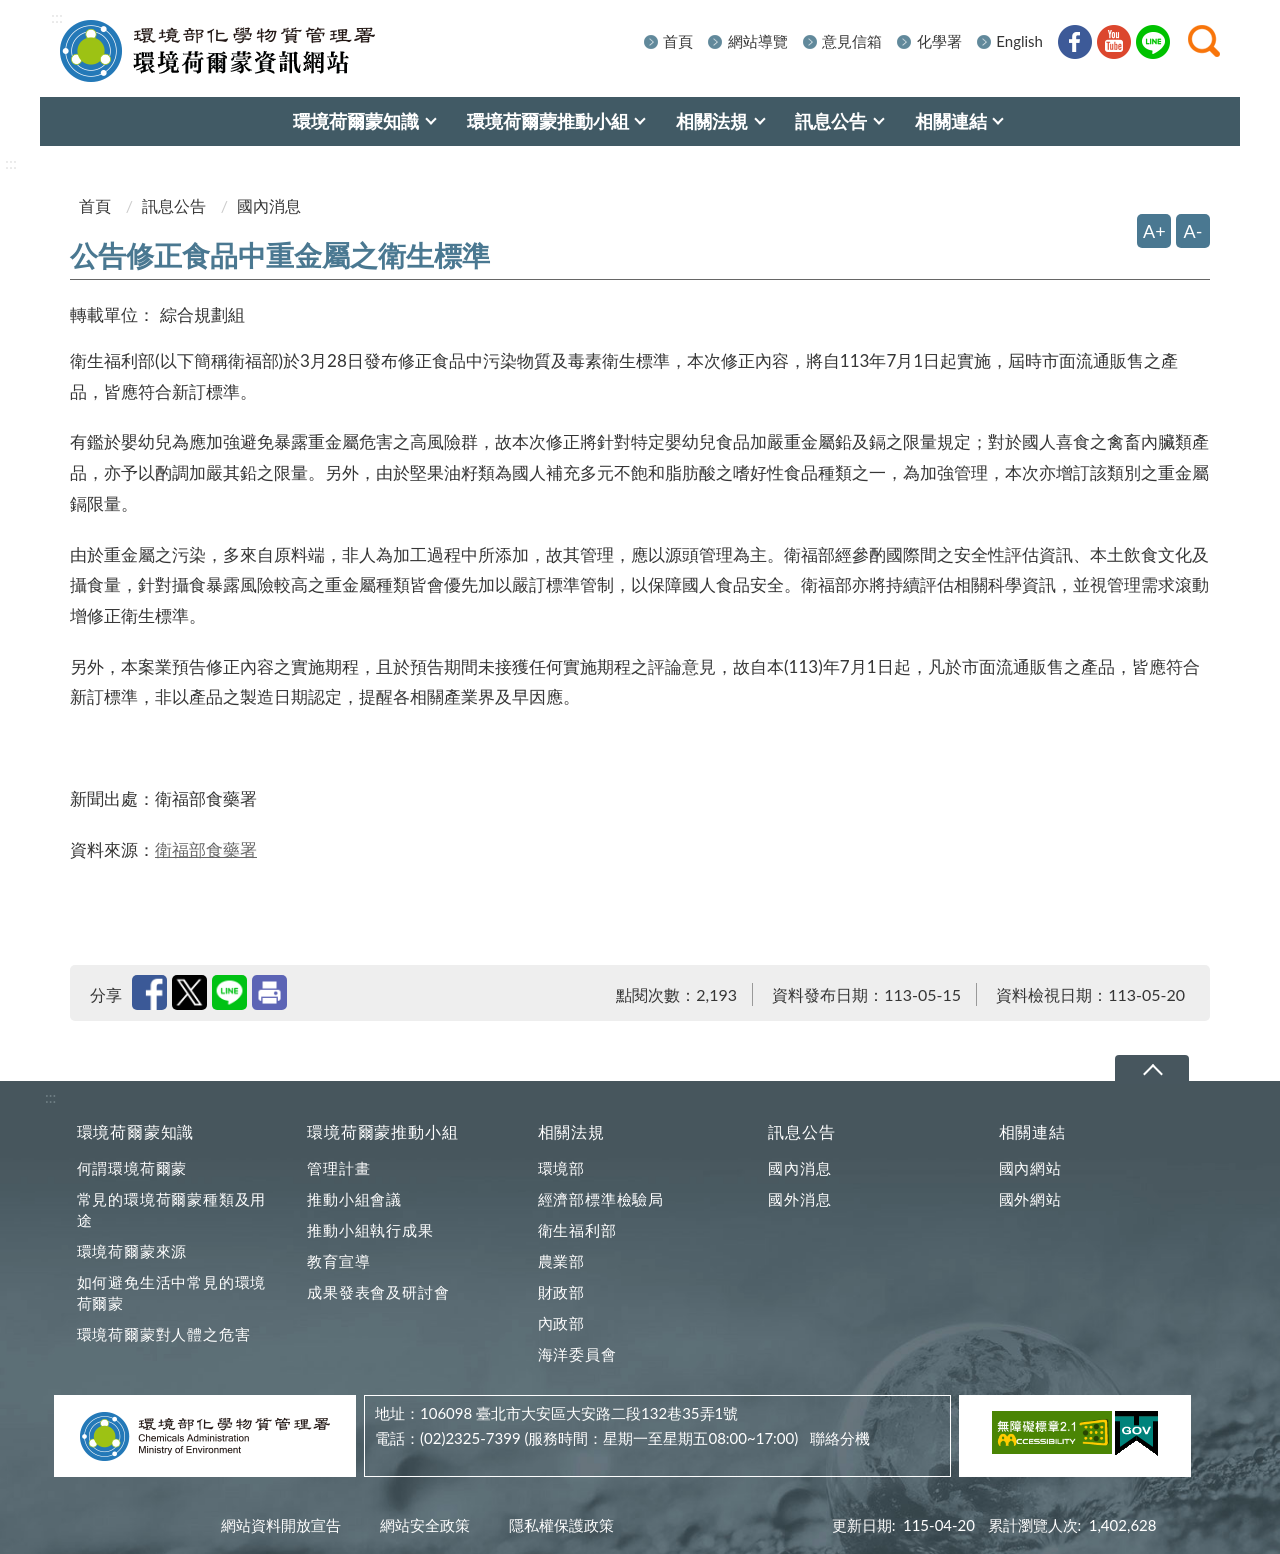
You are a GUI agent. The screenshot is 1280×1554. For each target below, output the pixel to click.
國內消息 (799, 1168)
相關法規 (571, 1131)
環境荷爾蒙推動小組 (382, 1131)
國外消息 (799, 1199)
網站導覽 (758, 41)
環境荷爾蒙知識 (136, 1131)
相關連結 (1032, 1131)
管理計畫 (338, 1168)
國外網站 (1030, 1199)
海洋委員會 (577, 1354)
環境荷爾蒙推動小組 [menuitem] (548, 121)
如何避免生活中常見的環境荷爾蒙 (172, 1292)
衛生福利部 (577, 1230)
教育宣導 (338, 1261)
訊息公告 (174, 205)
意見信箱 (852, 41)
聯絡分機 (840, 1438)
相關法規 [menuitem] (712, 121)
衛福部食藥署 (206, 849)
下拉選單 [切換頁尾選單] (1151, 1069)
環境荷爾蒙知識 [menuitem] (356, 121)
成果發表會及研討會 (378, 1292)
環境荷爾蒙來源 (132, 1251)
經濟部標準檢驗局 (601, 1199)
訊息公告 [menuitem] (831, 121)
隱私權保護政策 (561, 1525)
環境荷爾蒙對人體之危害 (164, 1334)
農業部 (561, 1261)
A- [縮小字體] (1193, 231)
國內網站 (1030, 1168)
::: (57, 16)
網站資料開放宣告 (281, 1525)
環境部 (561, 1168)
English (1019, 41)
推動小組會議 (354, 1199)
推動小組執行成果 (370, 1230)
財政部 (561, 1292)
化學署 (939, 41)
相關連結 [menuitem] (951, 121)
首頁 (678, 41)
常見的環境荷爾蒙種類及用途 (172, 1209)
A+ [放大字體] (1154, 231)
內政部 (561, 1323)
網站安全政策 (425, 1525)
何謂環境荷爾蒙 (132, 1168)
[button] (1204, 41)
